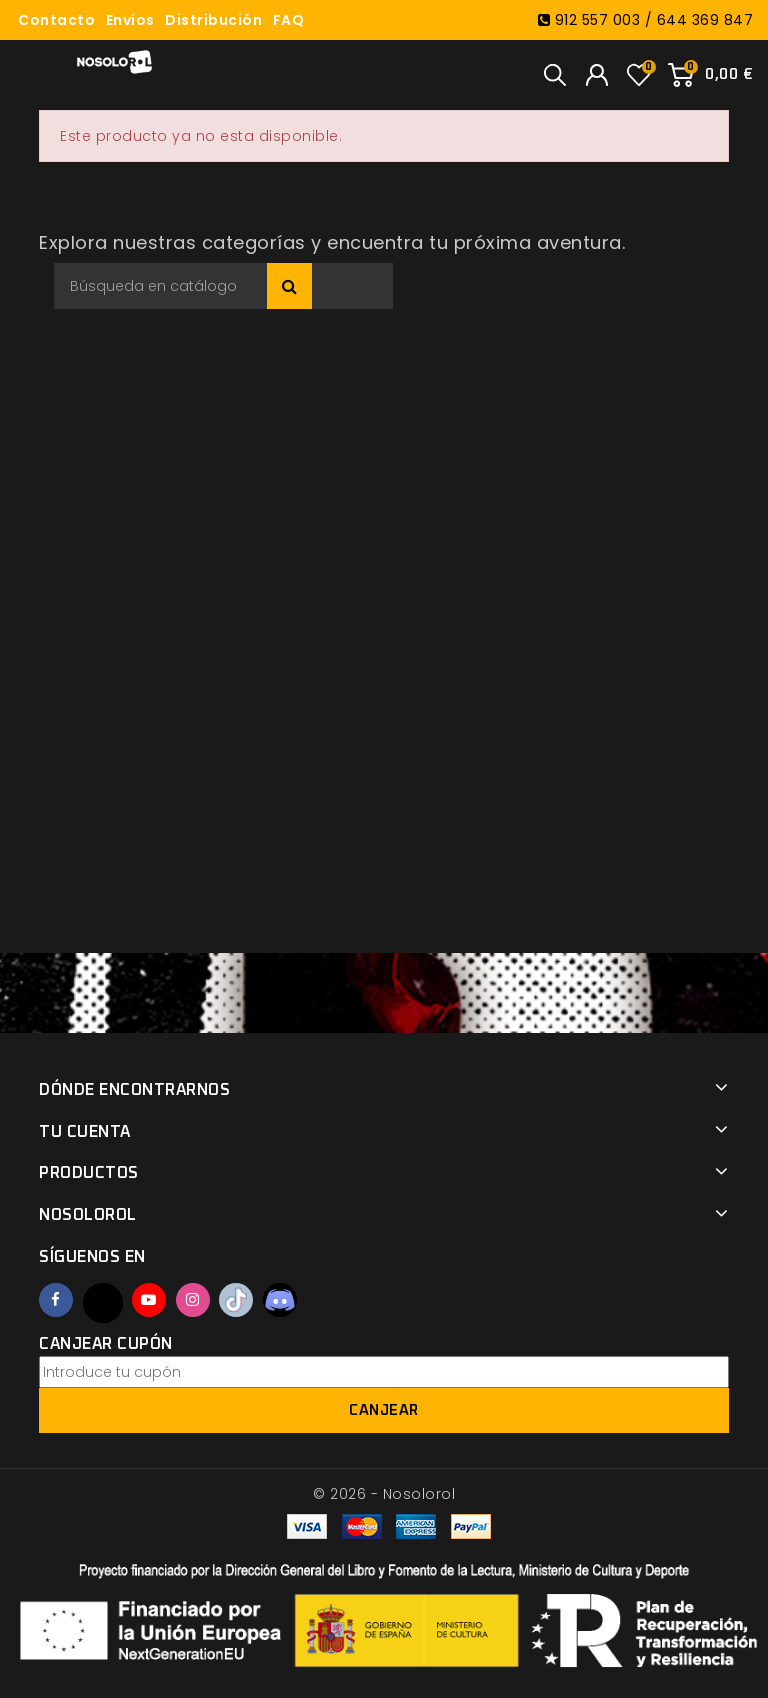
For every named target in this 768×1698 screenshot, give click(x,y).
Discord (280, 1300)
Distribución (213, 20)
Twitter (103, 1303)
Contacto (56, 20)
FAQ (289, 20)
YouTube (149, 1300)
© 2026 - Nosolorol (384, 1494)
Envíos (130, 20)
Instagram (193, 1300)
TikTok (236, 1300)
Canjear (384, 1410)
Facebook (56, 1300)
